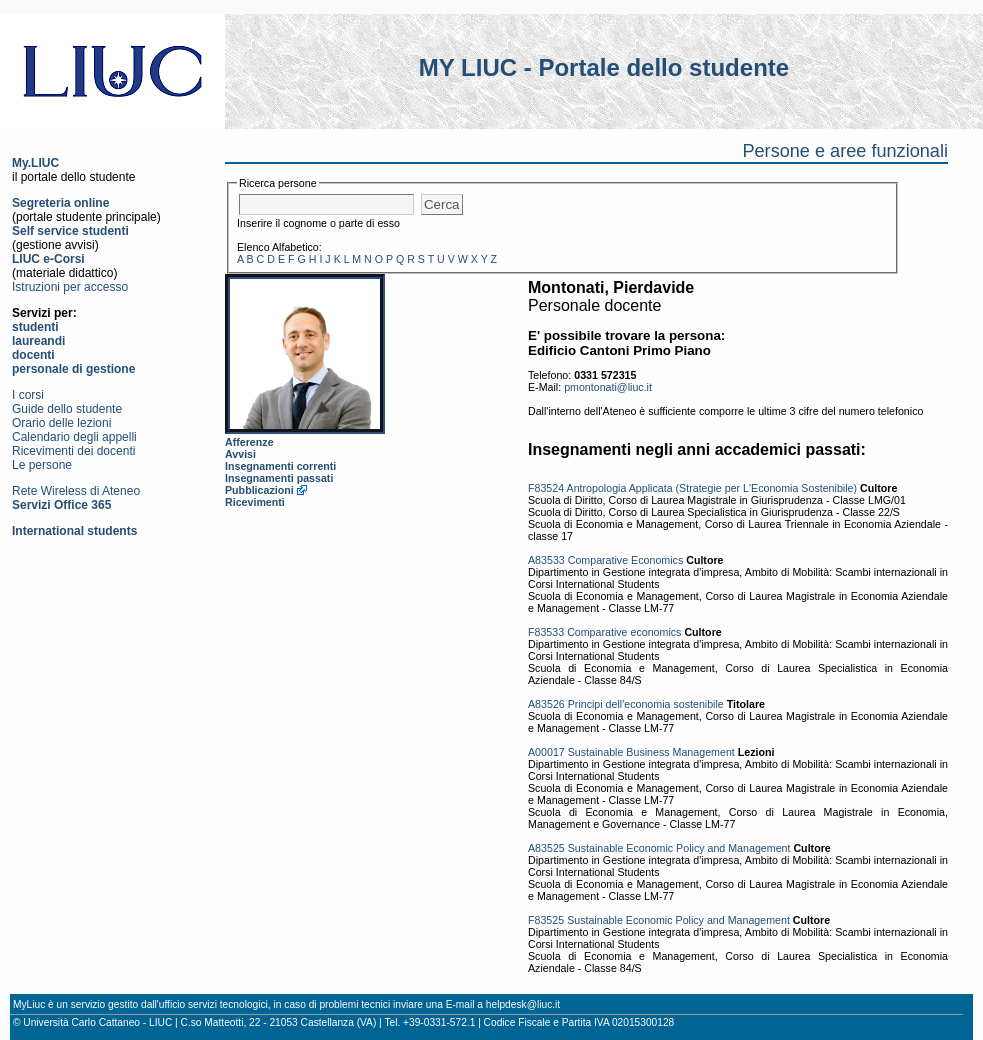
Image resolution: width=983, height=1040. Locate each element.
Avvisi (240, 454)
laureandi (38, 341)
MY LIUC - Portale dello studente (604, 67)
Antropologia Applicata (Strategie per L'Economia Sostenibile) (712, 488)
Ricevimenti (255, 502)
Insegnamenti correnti (280, 466)
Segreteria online (60, 203)
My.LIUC (35, 163)
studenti (35, 327)
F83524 (546, 488)
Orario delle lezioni (61, 423)
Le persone (42, 465)
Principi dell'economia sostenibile (646, 704)
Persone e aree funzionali (845, 151)
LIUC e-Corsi (48, 259)
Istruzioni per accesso (70, 287)
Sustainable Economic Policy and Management (679, 848)
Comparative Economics (626, 560)
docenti (33, 355)
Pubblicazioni (259, 490)
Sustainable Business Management (651, 752)
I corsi (28, 395)
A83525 (546, 848)
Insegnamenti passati (279, 478)
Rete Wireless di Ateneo (76, 491)
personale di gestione (73, 369)
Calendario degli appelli (74, 437)
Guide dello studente (67, 409)
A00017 (546, 752)
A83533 (546, 560)
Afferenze (249, 442)
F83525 (546, 920)
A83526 (546, 704)
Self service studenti (70, 231)
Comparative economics (624, 632)
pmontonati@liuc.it (608, 387)
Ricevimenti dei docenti (73, 451)
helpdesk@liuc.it (523, 1004)
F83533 (546, 632)
